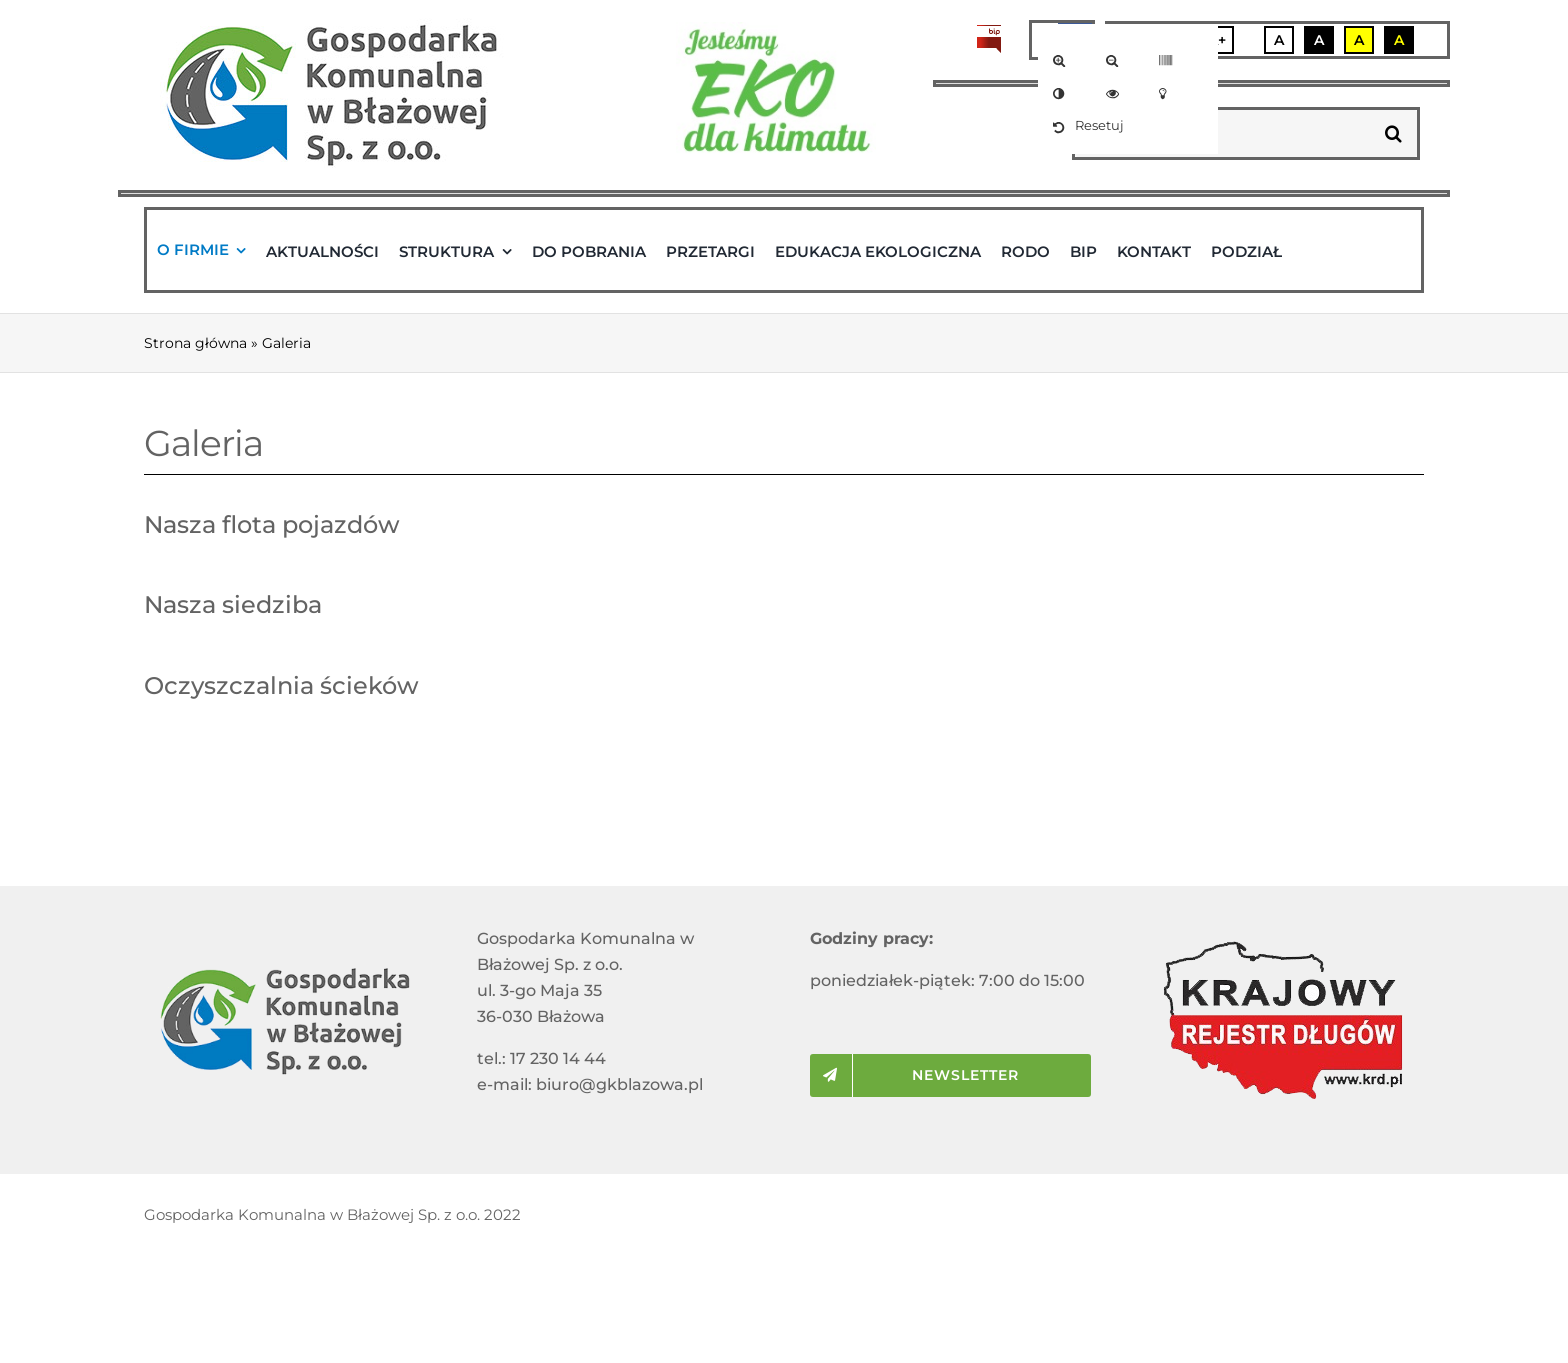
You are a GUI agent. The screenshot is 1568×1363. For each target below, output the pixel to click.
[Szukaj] (1393, 133)
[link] (1062, 60)
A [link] (1279, 40)
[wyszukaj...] (1222, 133)
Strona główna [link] (195, 343)
